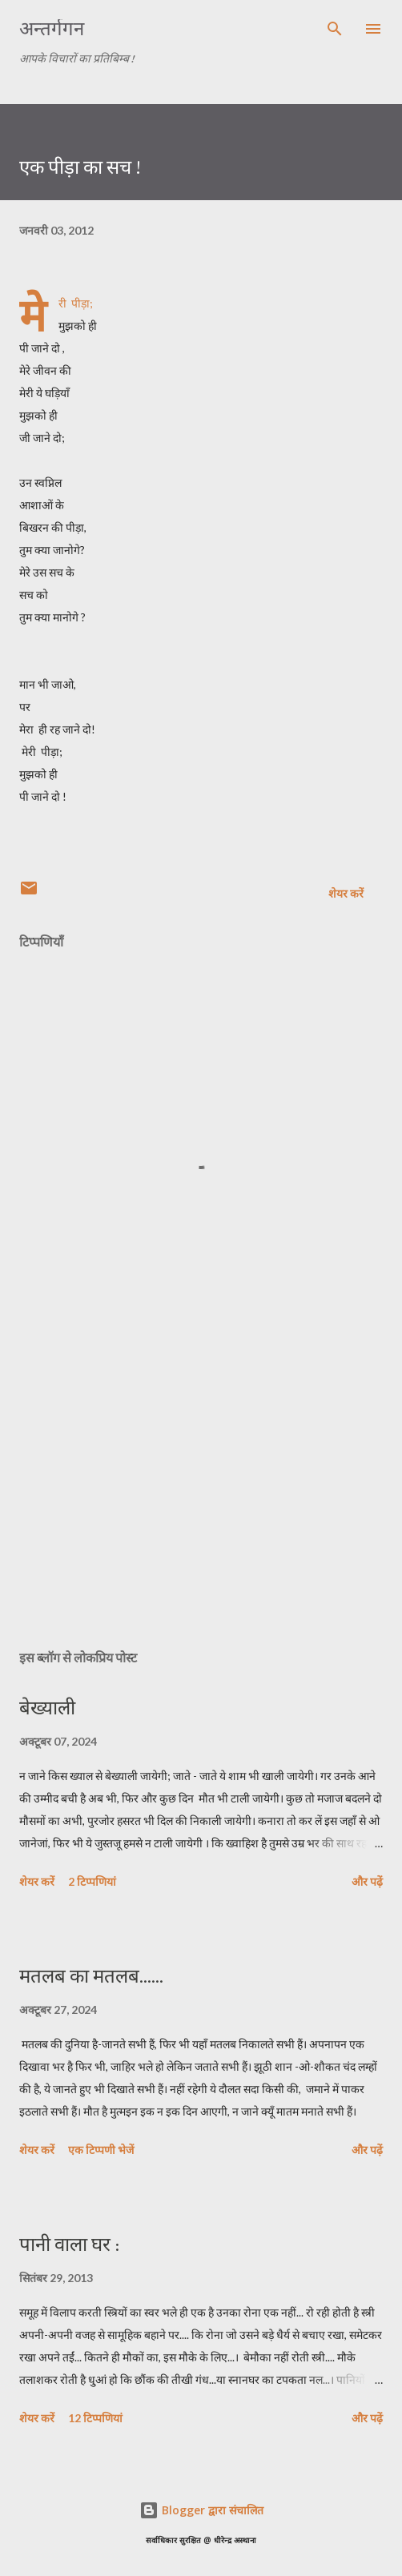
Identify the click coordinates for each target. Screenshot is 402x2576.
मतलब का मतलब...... (91, 1975)
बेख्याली (47, 1707)
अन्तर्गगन (51, 28)
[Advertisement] (201, 1485)
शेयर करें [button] (346, 893)
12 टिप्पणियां (95, 2418)
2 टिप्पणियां (92, 1881)
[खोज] (334, 28)
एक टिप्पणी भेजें (101, 2149)
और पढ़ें (367, 1881)
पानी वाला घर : (69, 2244)
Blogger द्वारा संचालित (201, 2510)
